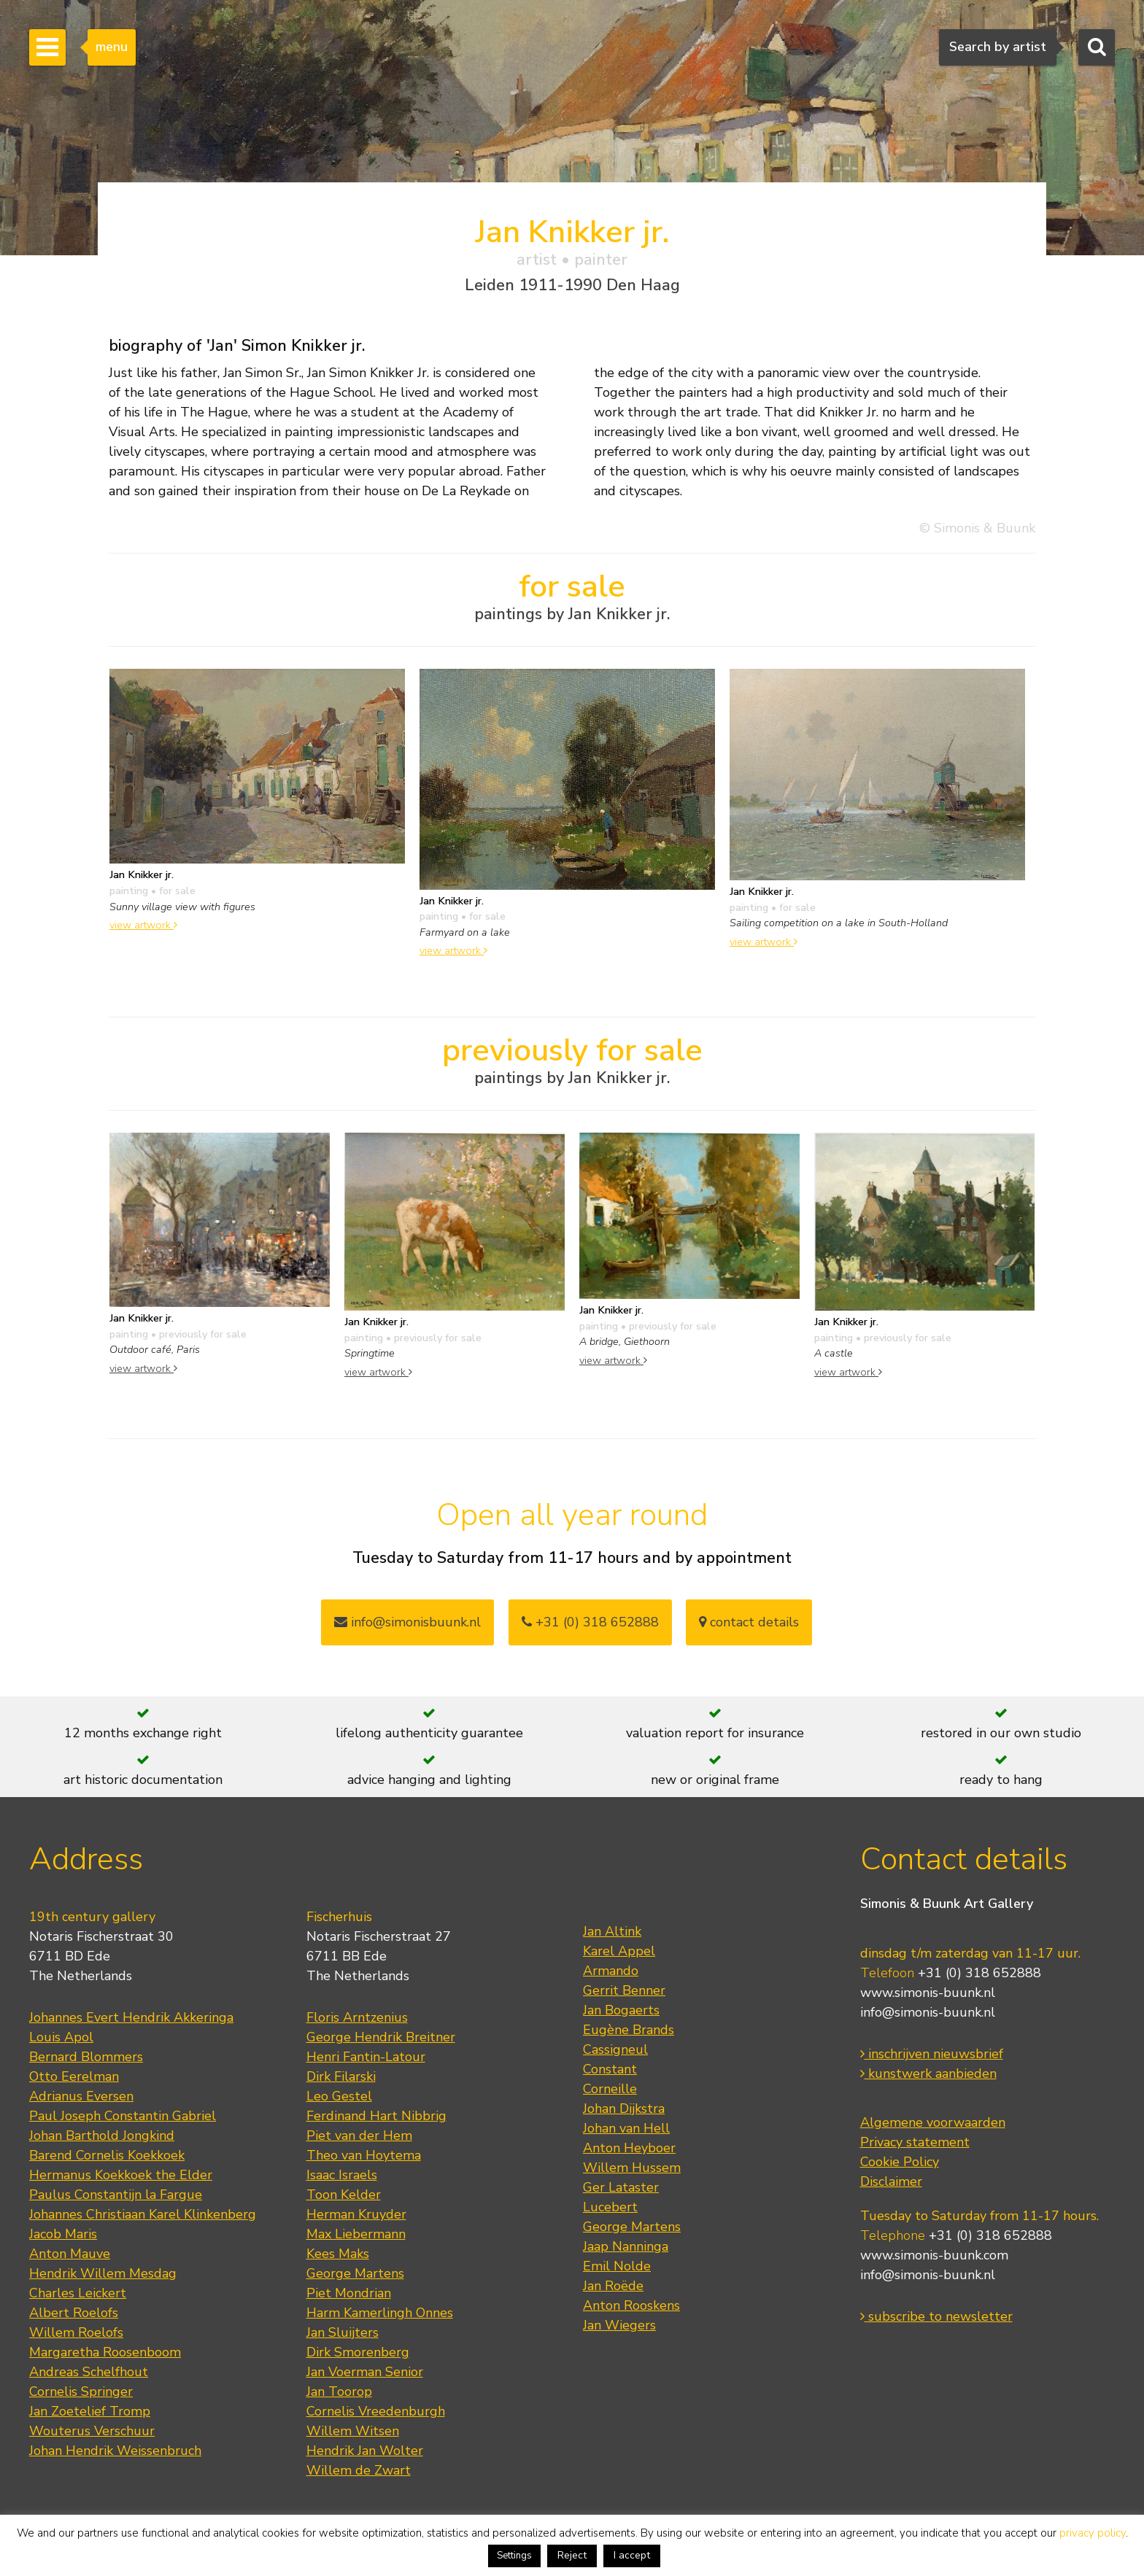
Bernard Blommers (86, 2056)
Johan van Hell (626, 2128)
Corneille (610, 2089)
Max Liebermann (356, 2234)
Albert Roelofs (73, 2312)
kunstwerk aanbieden (928, 2073)
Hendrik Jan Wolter (364, 2450)
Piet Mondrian (348, 2293)
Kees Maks (337, 2253)
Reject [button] (572, 2555)
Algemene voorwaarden (932, 2122)
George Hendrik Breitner (380, 2037)
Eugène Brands (628, 2029)
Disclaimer (891, 2181)
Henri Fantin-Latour (365, 2056)
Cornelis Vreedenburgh (375, 2411)
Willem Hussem (632, 2167)
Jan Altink (612, 1931)
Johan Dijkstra (624, 2108)
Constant (610, 2069)
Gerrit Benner (624, 1990)
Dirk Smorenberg (357, 2352)
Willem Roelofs (76, 2332)
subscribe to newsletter (936, 2316)
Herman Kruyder (356, 2214)
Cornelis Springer (81, 2391)
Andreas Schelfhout (88, 2372)
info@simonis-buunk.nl (927, 2012)
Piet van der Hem (359, 2135)
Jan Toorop (339, 2391)
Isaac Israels (341, 2175)
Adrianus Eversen (81, 2096)
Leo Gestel (339, 2096)
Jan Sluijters (342, 2332)
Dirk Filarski (341, 2076)
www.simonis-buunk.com (934, 2255)
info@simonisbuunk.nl (407, 1622)
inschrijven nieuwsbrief (931, 2054)
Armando (610, 1970)
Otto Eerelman (74, 2076)
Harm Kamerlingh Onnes (379, 2312)
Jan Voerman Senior (364, 2372)
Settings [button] (514, 2555)
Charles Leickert (77, 2293)
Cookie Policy (899, 2161)
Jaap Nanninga (625, 2246)
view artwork (143, 924)
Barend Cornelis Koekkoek (107, 2155)
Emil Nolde (617, 2266)
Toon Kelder (343, 2194)
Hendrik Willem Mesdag (103, 2273)
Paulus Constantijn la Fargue (115, 2194)
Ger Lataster (621, 2187)
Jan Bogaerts (621, 2010)
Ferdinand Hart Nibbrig (376, 2116)
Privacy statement (915, 2142)
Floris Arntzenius (357, 2017)
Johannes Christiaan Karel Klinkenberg (142, 2214)
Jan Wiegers (619, 2325)
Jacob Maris (63, 2234)
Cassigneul (615, 2049)
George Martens (355, 2273)
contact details (749, 1622)
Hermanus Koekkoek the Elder (120, 2175)
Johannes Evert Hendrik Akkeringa (131, 2017)
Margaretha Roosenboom (105, 2352)
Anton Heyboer (629, 2148)
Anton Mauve (69, 2253)
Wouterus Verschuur (92, 2431)
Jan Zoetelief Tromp (89, 2411)
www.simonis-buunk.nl (927, 1992)
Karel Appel (619, 1951)
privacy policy (1092, 2533)
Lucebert (610, 2207)
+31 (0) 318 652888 (590, 1622)
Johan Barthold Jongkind (101, 2135)
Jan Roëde (613, 2285)
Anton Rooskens (631, 2305)
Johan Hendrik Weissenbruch (115, 2450)
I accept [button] (632, 2555)
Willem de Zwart (358, 2470)
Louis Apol (61, 2037)
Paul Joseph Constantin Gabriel (122, 2116)
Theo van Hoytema (363, 2155)
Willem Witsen (352, 2431)
